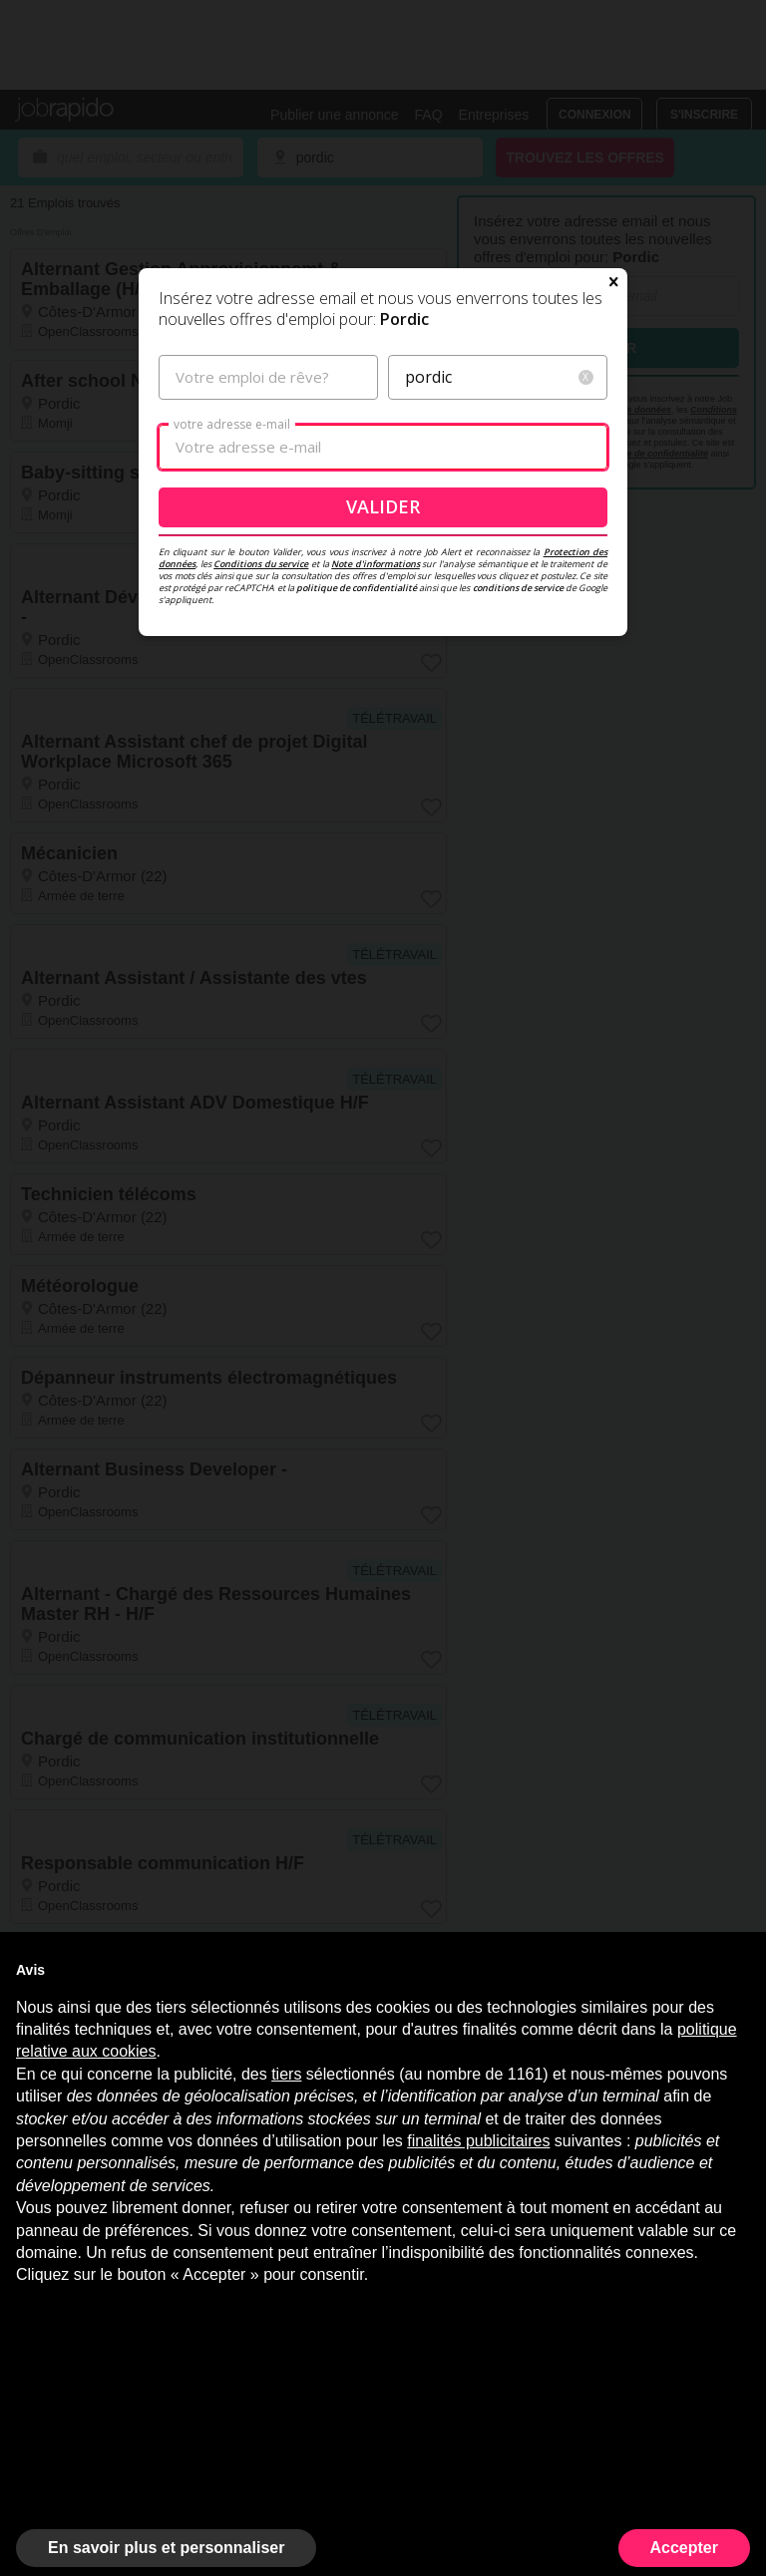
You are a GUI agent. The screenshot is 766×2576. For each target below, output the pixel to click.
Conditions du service (260, 563)
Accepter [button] (684, 2547)
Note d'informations (375, 563)
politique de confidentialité (356, 587)
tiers (286, 2074)
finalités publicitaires (478, 2140)
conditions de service (518, 587)
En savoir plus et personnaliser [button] (166, 2547)
